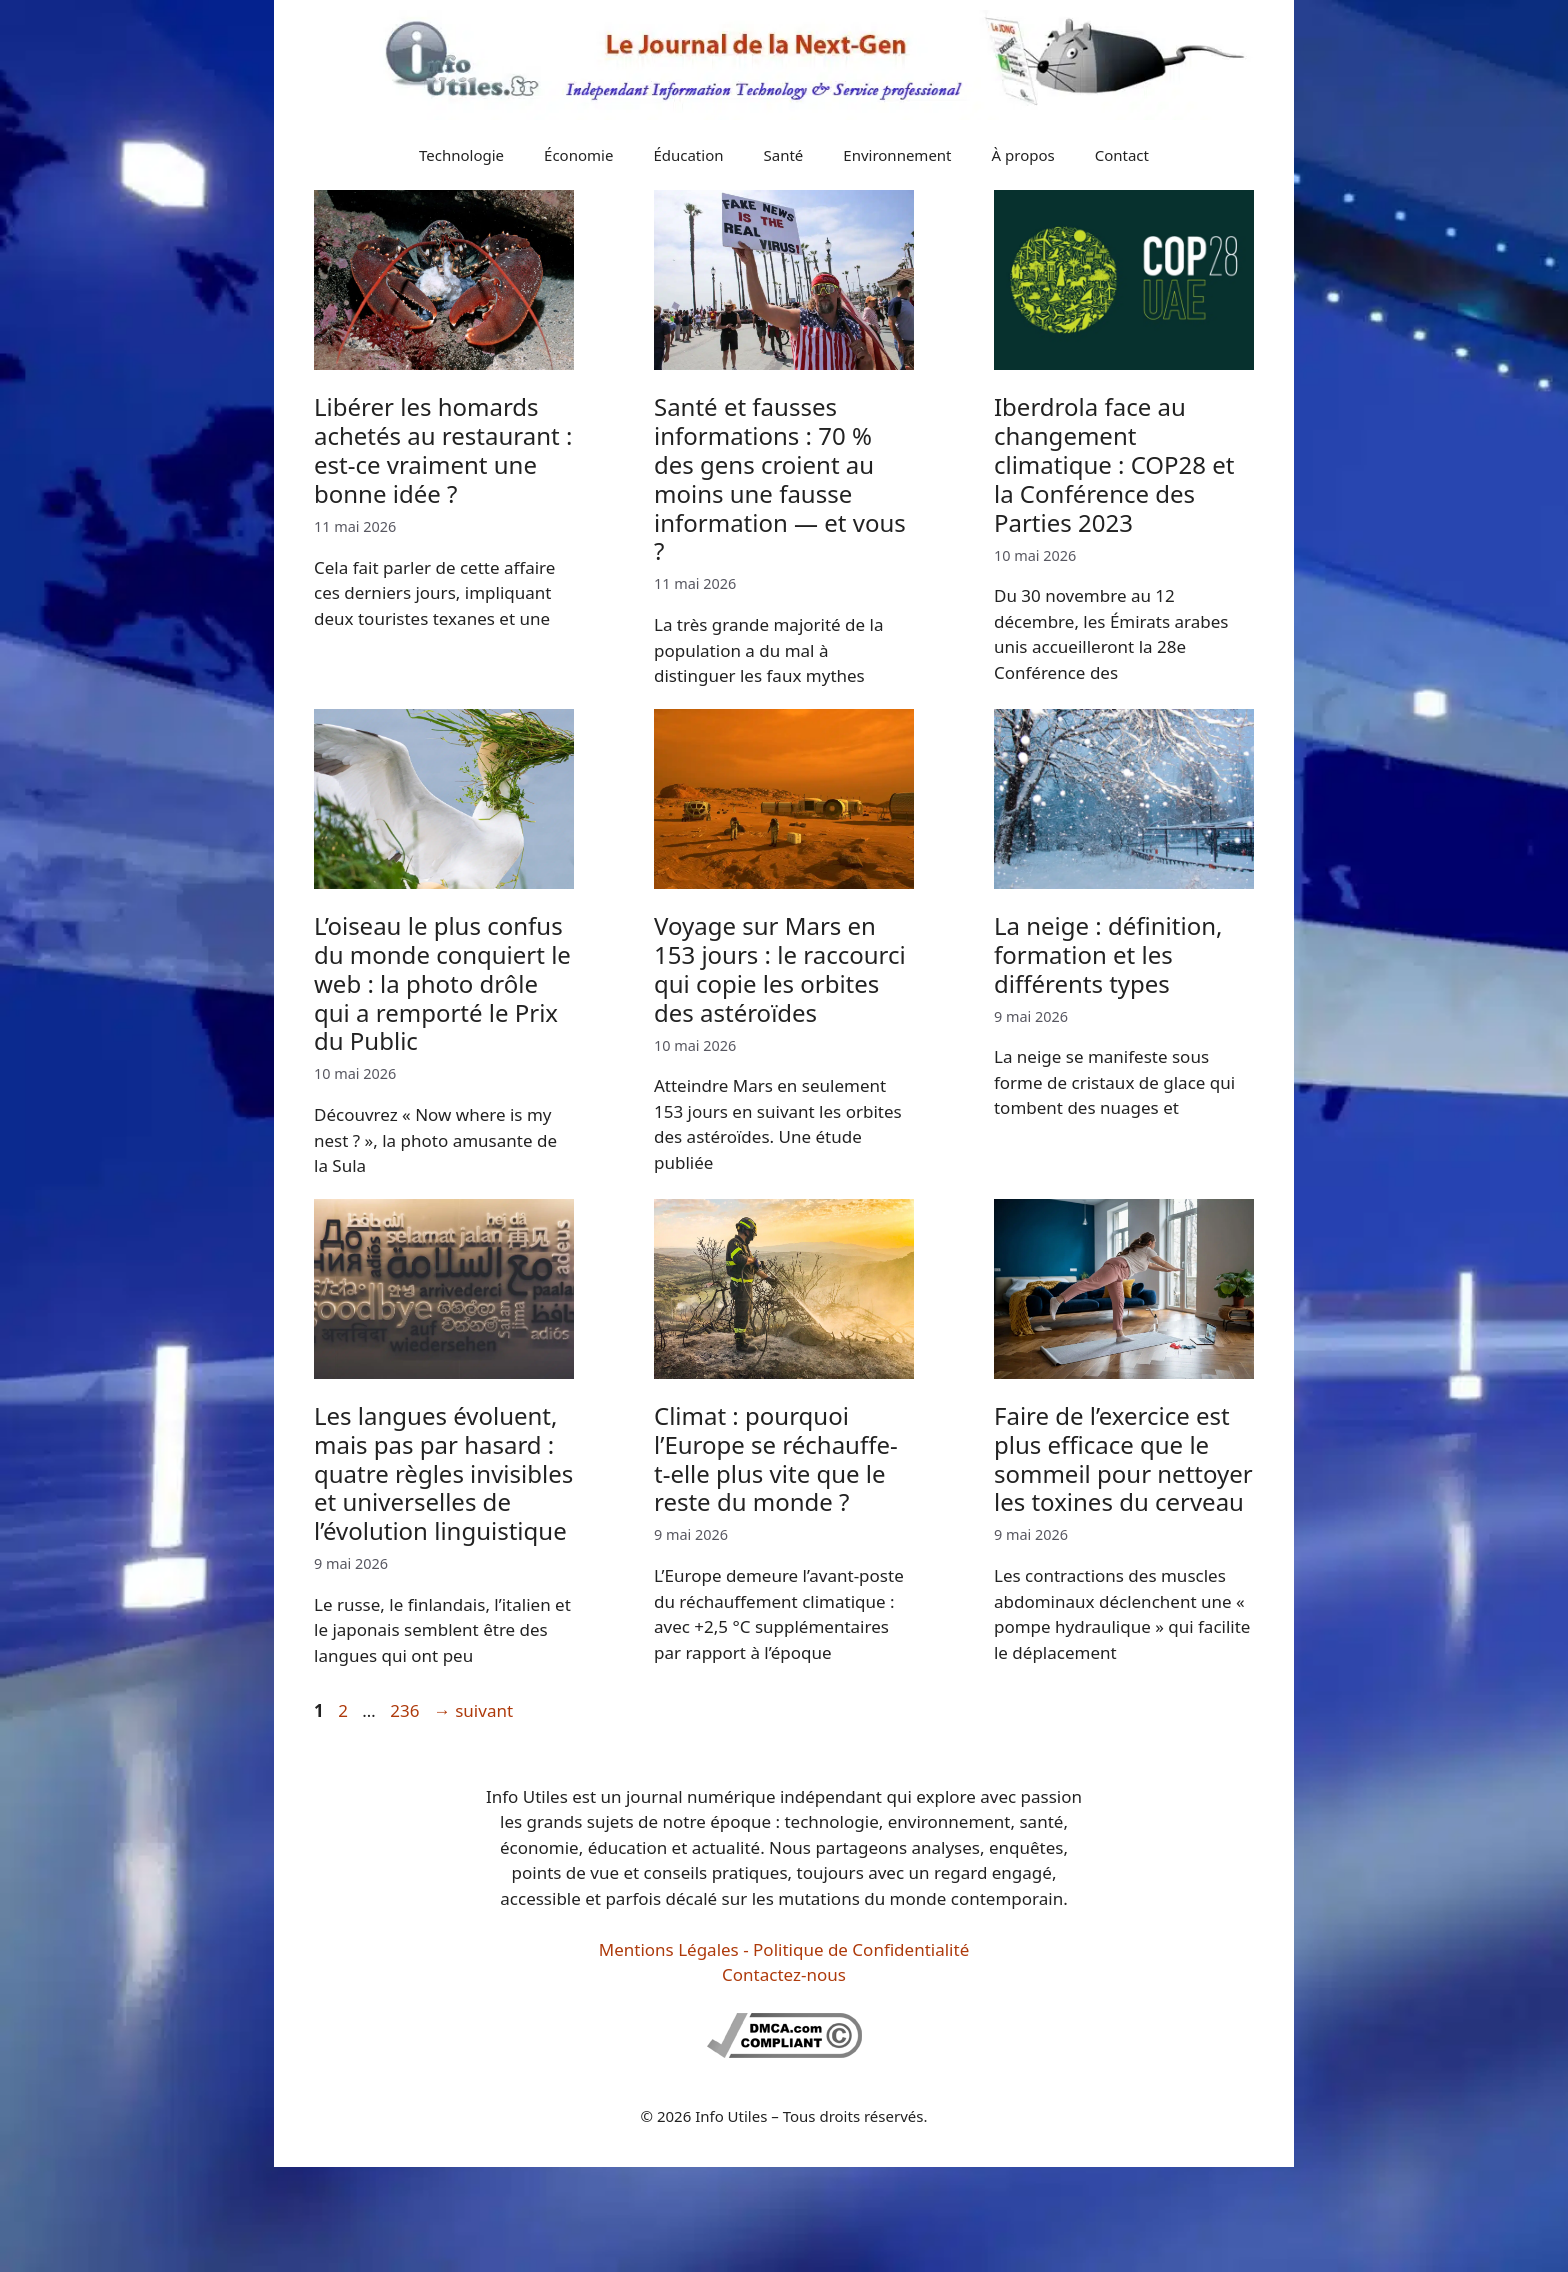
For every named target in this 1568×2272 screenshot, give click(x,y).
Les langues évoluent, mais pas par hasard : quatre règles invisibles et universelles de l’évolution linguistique (443, 1473)
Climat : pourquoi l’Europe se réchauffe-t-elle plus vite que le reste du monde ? (776, 1458)
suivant (473, 1710)
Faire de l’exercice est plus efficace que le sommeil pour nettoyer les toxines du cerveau (1123, 1458)
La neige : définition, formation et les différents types (1108, 954)
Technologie (461, 155)
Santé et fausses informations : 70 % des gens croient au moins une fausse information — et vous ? (780, 478)
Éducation (688, 155)
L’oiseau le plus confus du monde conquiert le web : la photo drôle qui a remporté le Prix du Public (442, 983)
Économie (578, 155)
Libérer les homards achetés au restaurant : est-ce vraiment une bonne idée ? (443, 449)
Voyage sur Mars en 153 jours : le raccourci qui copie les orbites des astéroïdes (780, 968)
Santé (784, 155)
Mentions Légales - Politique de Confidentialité (784, 1949)
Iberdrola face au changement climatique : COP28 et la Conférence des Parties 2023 (1114, 464)
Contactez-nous (784, 1974)
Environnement (897, 155)
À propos (1023, 155)
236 (406, 1710)
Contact (1122, 155)
